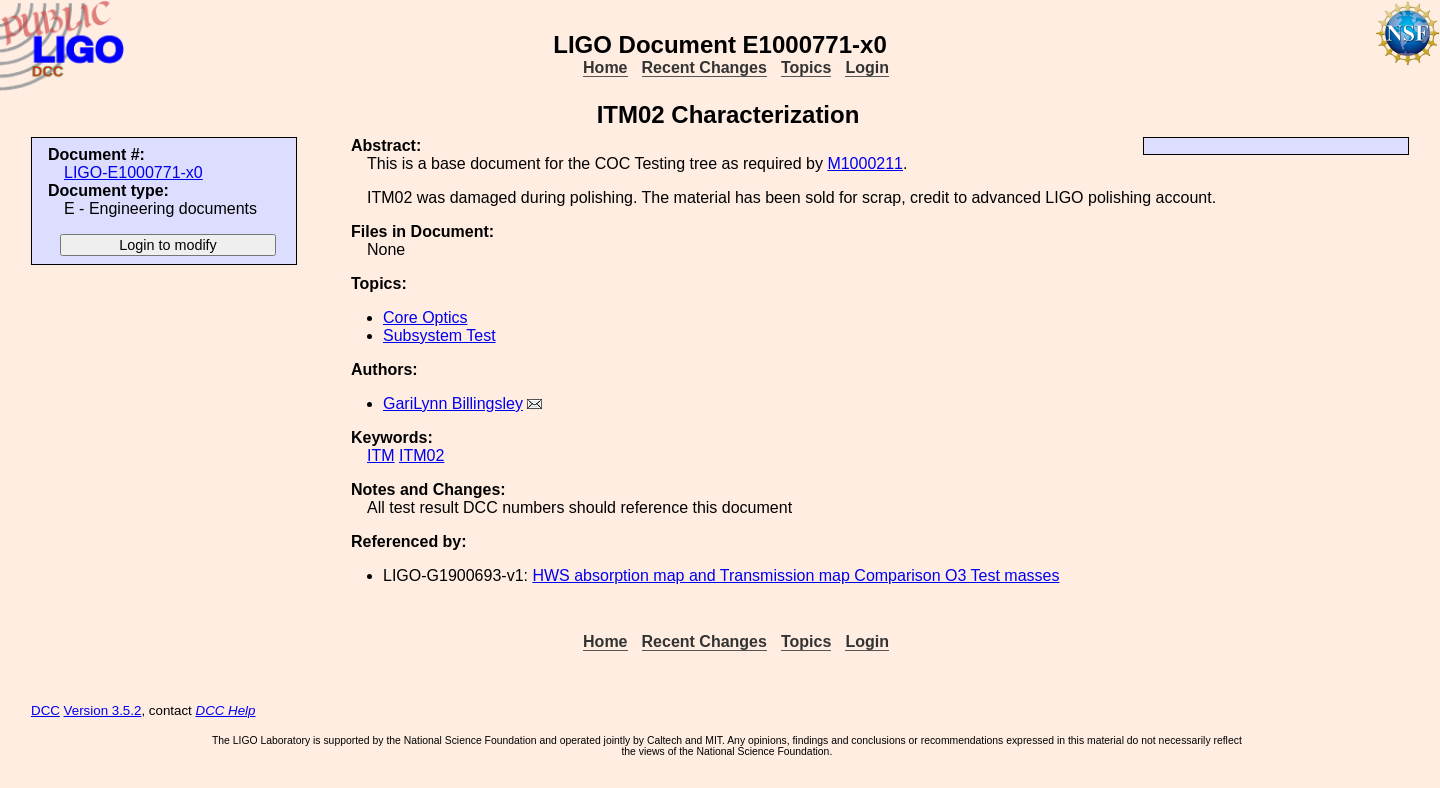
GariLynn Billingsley (453, 403)
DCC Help (226, 710)
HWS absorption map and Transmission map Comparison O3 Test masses (795, 575)
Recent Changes (704, 67)
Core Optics (425, 317)
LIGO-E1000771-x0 (133, 172)
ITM (381, 455)
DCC (45, 710)
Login (867, 67)
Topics (806, 67)
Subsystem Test (439, 335)
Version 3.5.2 (103, 710)
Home (605, 67)
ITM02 (421, 455)
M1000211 (865, 163)
